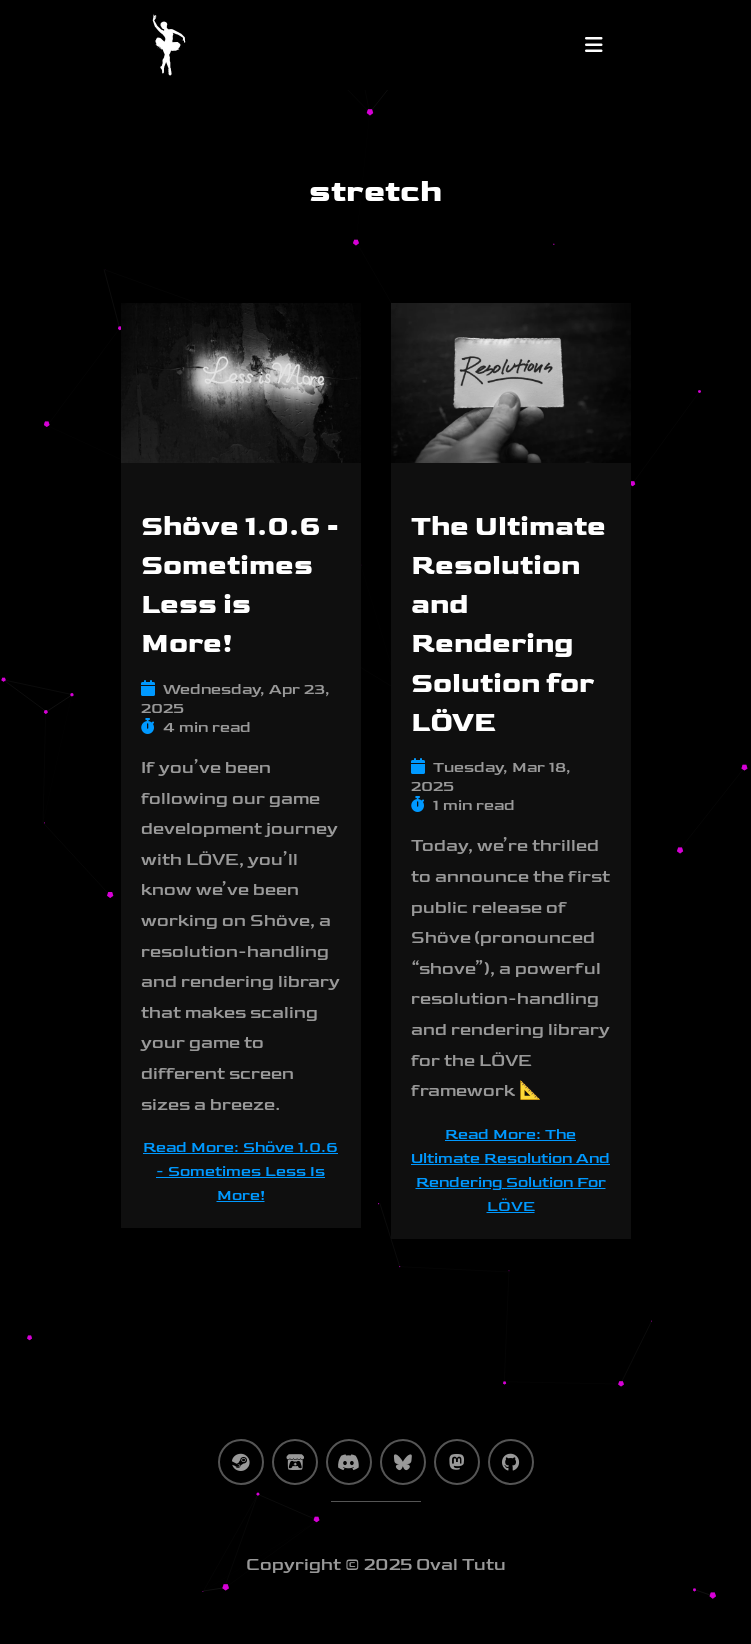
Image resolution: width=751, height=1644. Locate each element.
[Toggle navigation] (594, 45)
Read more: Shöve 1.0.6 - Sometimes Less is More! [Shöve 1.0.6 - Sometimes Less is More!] (240, 1171)
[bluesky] (403, 1462)
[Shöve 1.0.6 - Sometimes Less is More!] (241, 395)
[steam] (241, 1462)
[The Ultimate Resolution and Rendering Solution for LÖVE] (511, 395)
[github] (511, 1462)
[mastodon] (457, 1462)
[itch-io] (295, 1462)
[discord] (349, 1462)
